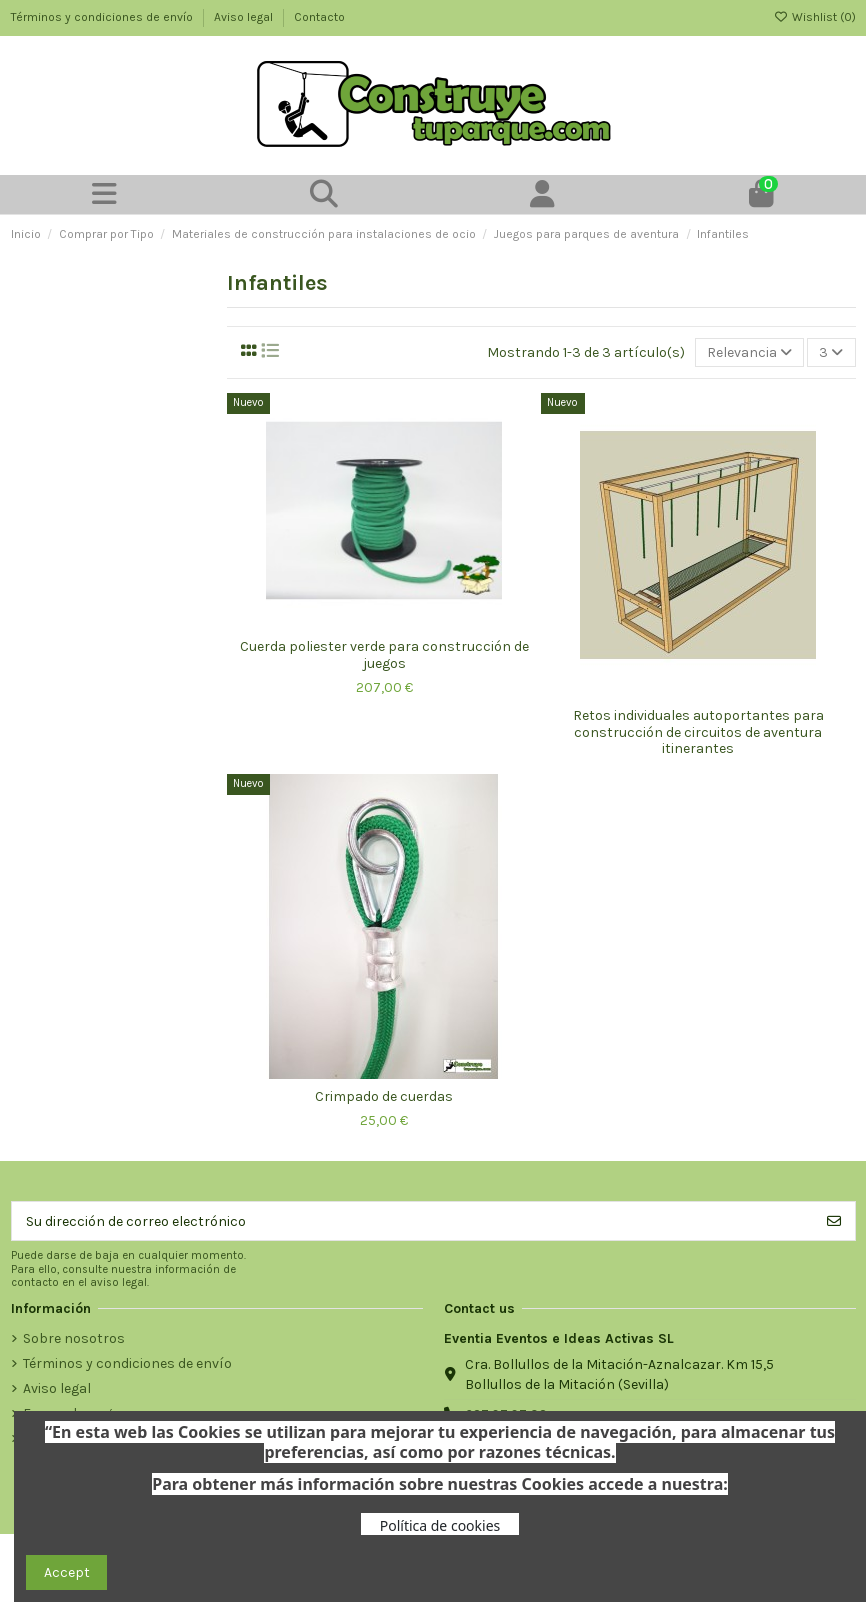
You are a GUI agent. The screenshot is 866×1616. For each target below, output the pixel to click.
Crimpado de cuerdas (384, 1096)
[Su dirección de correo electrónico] (413, 1221)
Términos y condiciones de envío (103, 17)
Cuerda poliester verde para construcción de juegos (384, 655)
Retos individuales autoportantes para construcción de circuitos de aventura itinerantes (698, 732)
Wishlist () (815, 17)
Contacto (319, 17)
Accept (67, 1572)
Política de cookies (440, 1525)
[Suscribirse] (834, 1221)
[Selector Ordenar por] (749, 352)
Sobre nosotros (74, 1338)
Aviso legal (245, 17)
